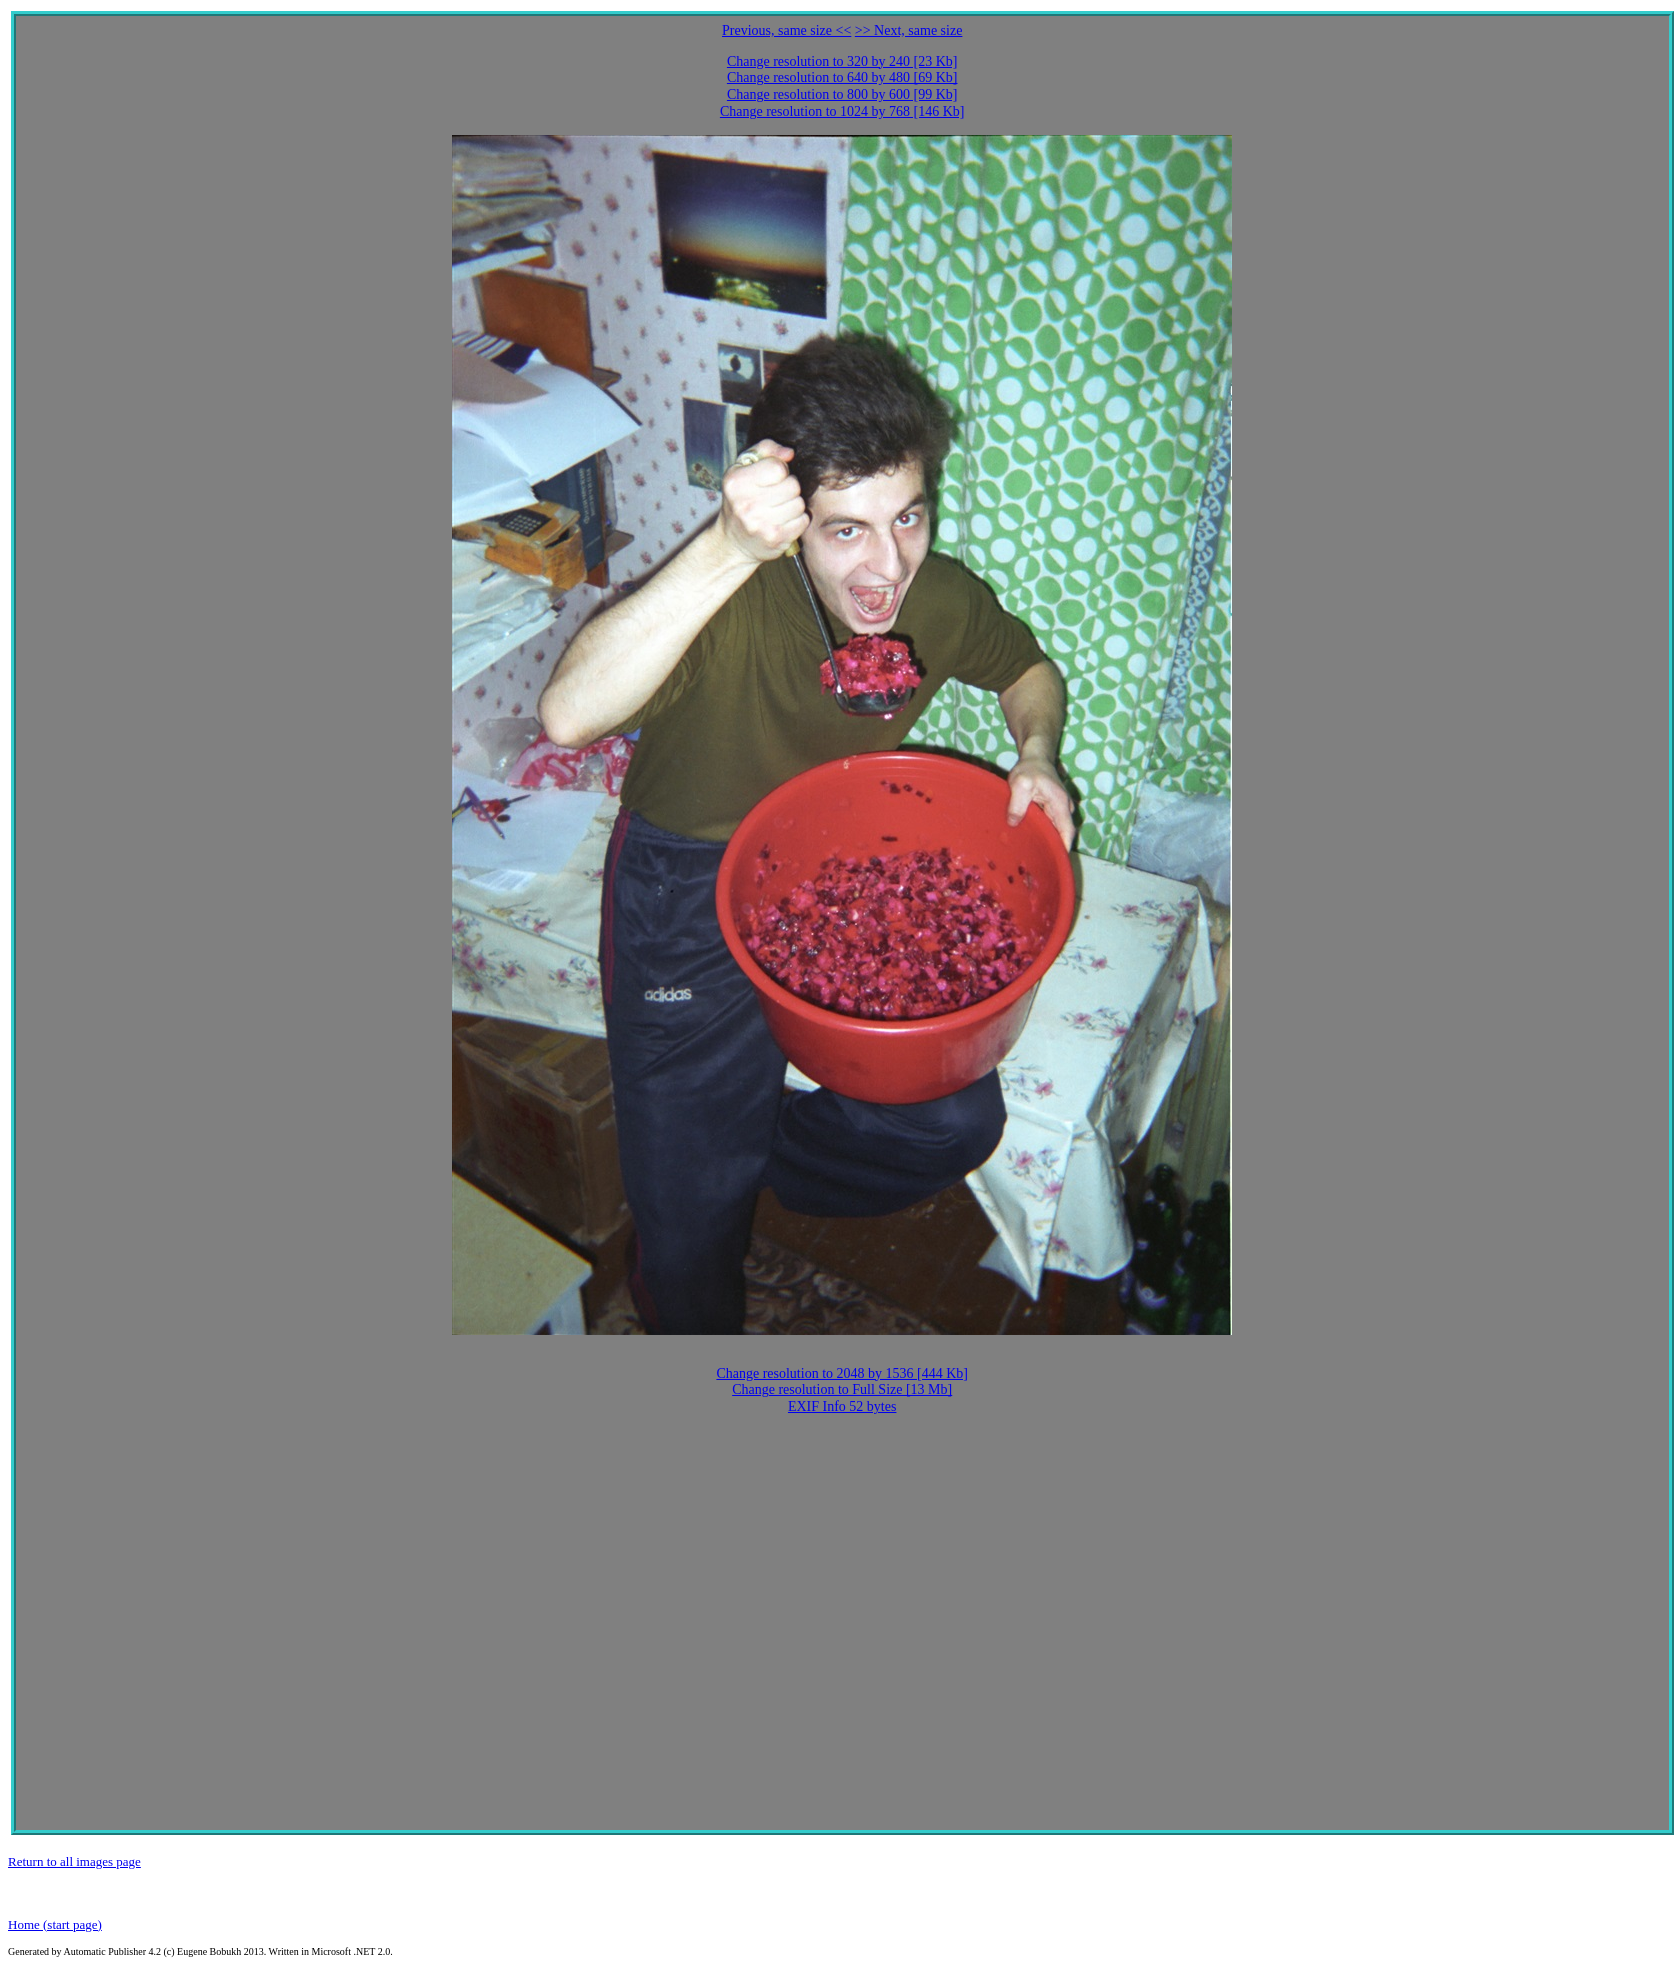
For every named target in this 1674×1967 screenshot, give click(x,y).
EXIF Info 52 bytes (842, 1406)
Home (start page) (55, 1924)
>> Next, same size (909, 30)
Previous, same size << (786, 30)
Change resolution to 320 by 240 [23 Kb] (842, 61)
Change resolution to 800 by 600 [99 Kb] (842, 94)
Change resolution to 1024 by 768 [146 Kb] (842, 111)
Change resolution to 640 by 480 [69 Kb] (842, 77)
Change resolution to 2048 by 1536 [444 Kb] (842, 1373)
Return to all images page (74, 1861)
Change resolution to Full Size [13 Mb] (842, 1389)
